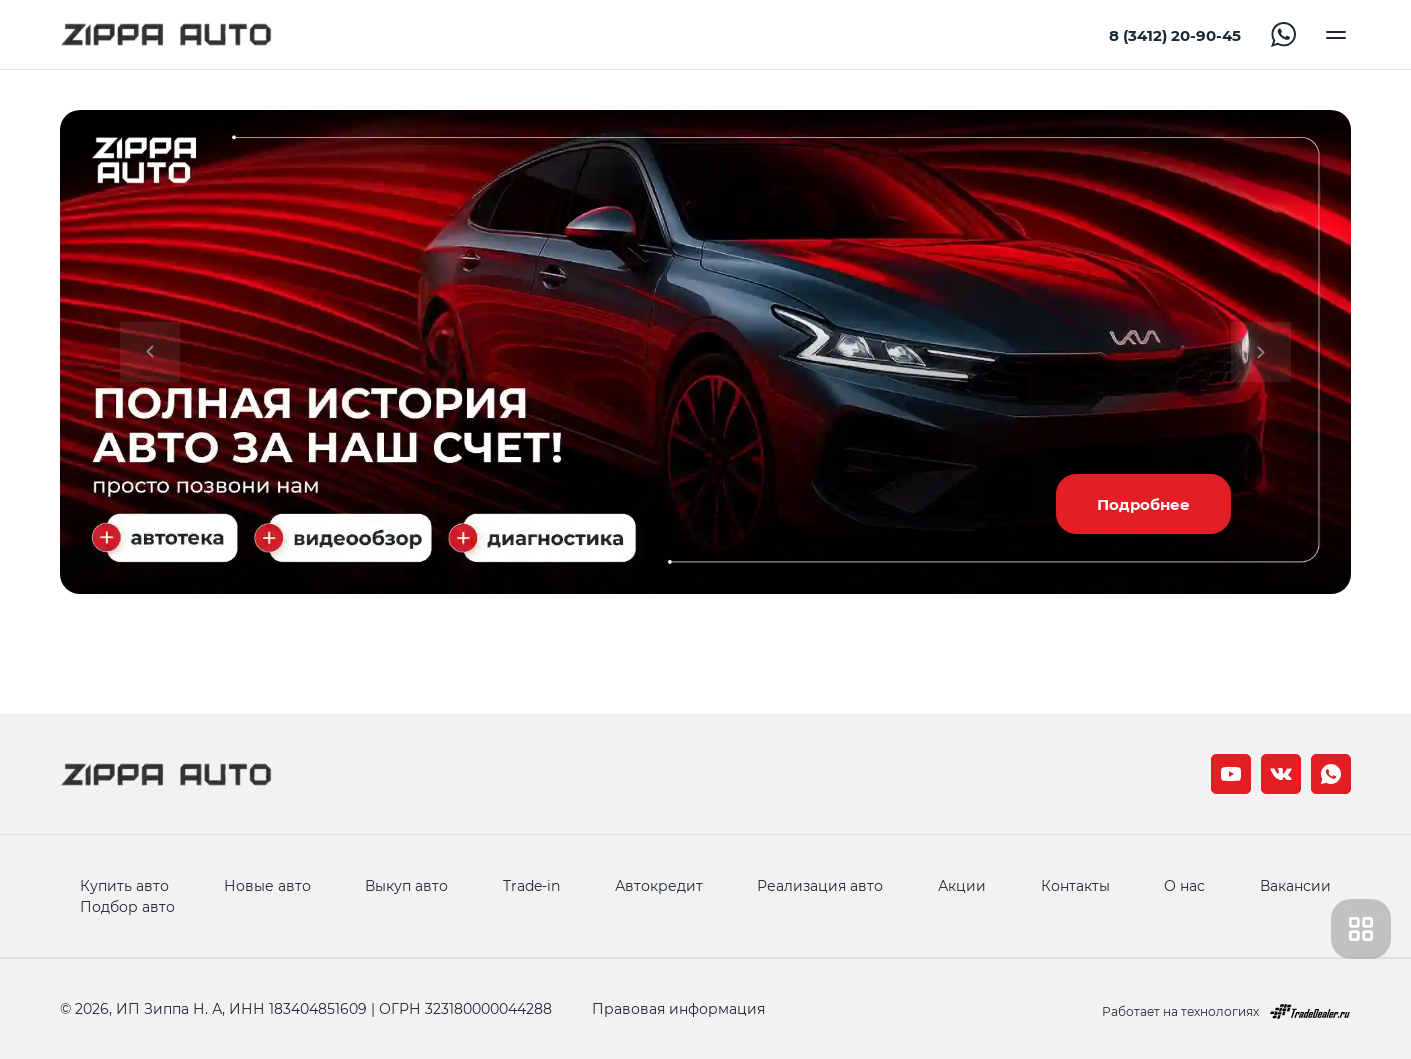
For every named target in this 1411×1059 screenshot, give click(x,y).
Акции (962, 885)
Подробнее (1143, 504)
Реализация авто (820, 885)
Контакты (1075, 885)
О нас (1184, 885)
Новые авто (267, 885)
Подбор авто (127, 906)
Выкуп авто (406, 885)
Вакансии (1295, 885)
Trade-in (531, 885)
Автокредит (659, 885)
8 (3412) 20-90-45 (1175, 35)
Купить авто (124, 885)
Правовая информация (678, 1008)
